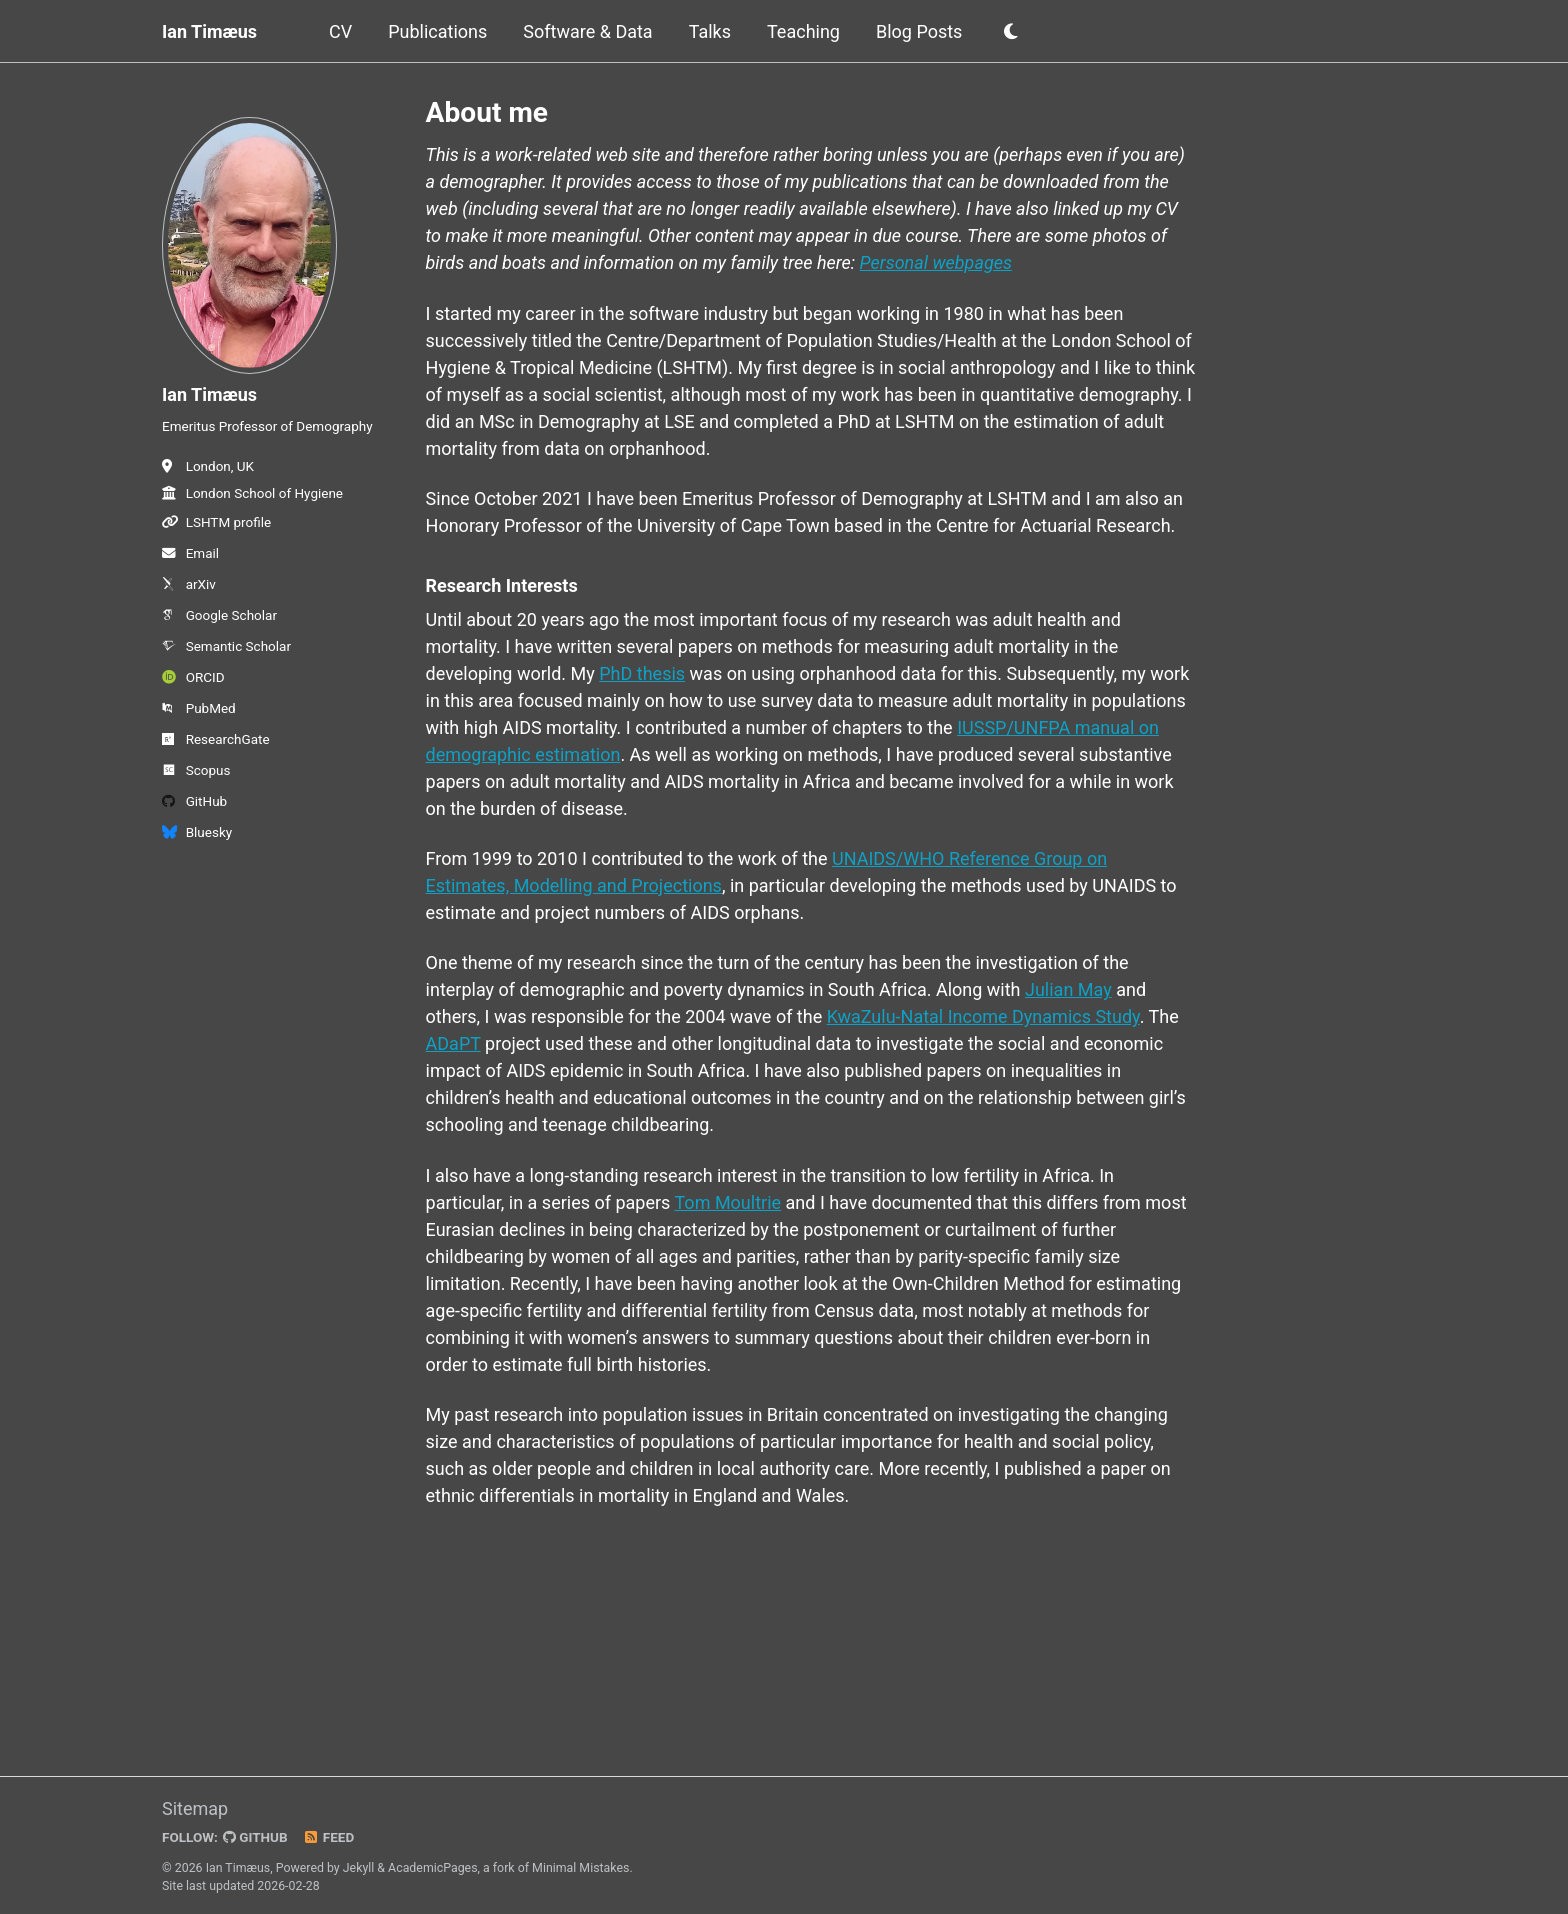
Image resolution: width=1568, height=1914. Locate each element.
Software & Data (587, 31)
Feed (329, 1837)
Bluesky (197, 832)
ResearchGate (216, 739)
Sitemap (195, 1808)
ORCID (193, 677)
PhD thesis (642, 673)
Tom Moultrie (728, 1202)
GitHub (194, 801)
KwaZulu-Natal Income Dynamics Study (983, 1016)
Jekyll (359, 1868)
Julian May (1068, 989)
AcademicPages (432, 1868)
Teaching (803, 31)
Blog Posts (919, 31)
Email (190, 553)
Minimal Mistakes (580, 1868)
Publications (437, 31)
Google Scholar (219, 615)
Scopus (196, 770)
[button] (1010, 32)
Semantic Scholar (226, 646)
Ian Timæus (209, 31)
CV (340, 31)
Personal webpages (936, 262)
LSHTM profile (216, 522)
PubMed (199, 708)
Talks (710, 31)
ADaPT (453, 1043)
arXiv (189, 584)
